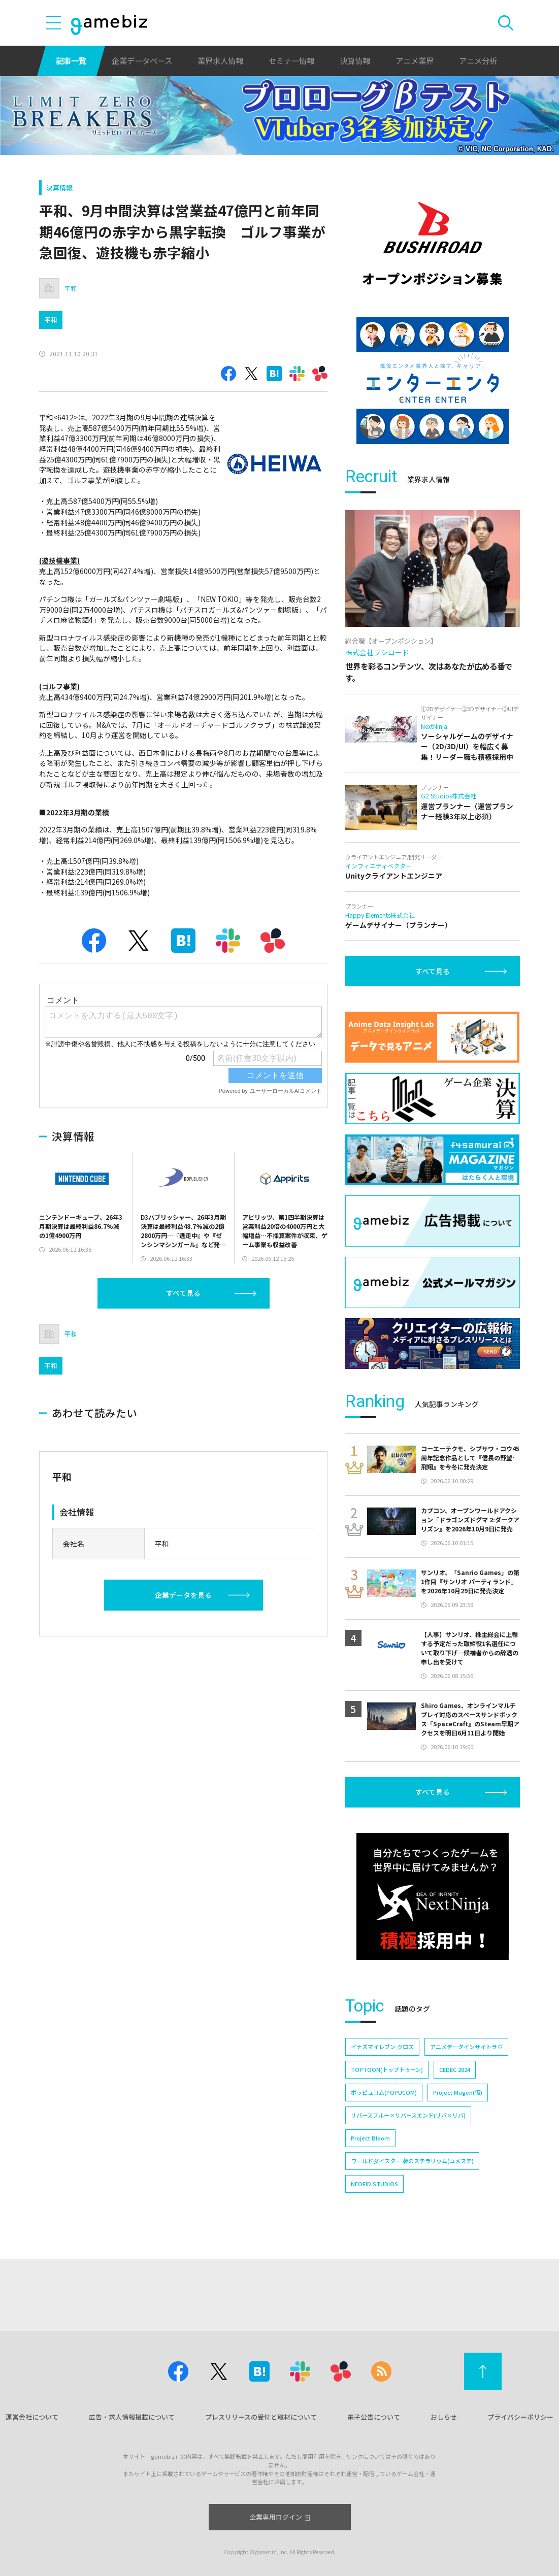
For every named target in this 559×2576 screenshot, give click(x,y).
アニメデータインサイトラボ (466, 2047)
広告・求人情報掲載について (132, 2417)
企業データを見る (183, 1595)
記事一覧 (71, 60)
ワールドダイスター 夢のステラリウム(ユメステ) (412, 2161)
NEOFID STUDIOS (374, 2184)
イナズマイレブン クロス (382, 2047)
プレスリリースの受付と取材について (261, 2417)
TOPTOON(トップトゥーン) (387, 2069)
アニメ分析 (478, 60)
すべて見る (183, 1293)
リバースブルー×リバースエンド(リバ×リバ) (408, 2115)
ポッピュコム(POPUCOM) (384, 2092)
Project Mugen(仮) (457, 2092)
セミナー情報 (291, 60)
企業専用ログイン (279, 2517)
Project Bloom (370, 2138)
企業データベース (142, 60)
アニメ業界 (415, 60)
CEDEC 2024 (454, 2069)
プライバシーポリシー (520, 2417)
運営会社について (32, 2417)
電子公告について (373, 2417)
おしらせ (444, 2417)
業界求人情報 (220, 60)
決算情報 (355, 60)
